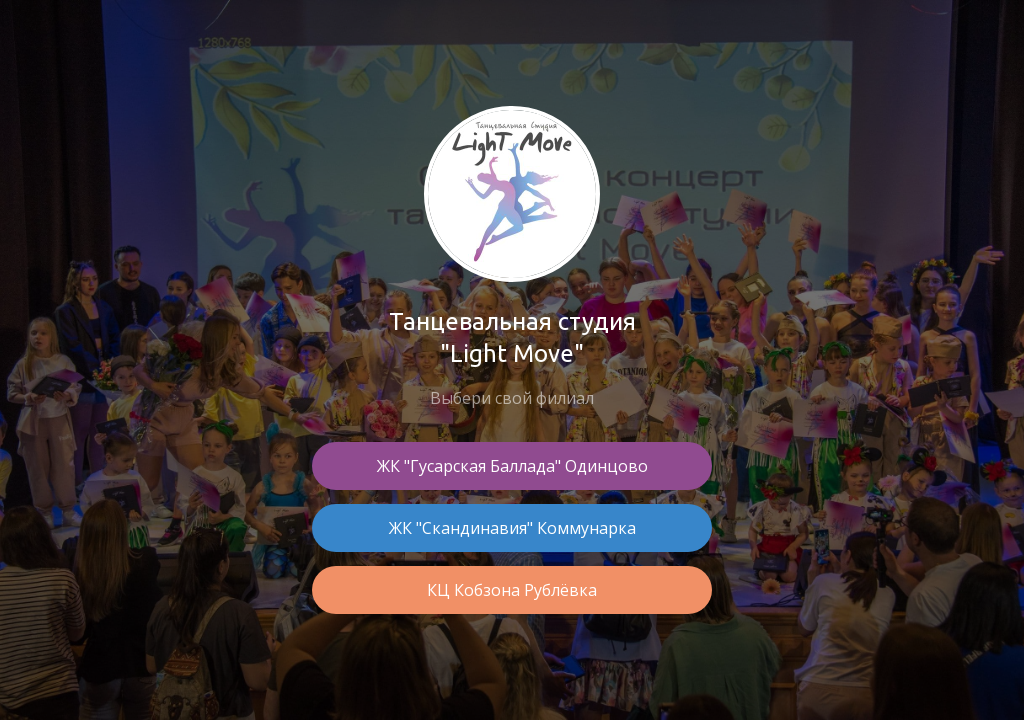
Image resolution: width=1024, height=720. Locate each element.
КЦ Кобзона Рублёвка (512, 590)
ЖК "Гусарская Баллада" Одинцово (512, 466)
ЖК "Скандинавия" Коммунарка (512, 528)
